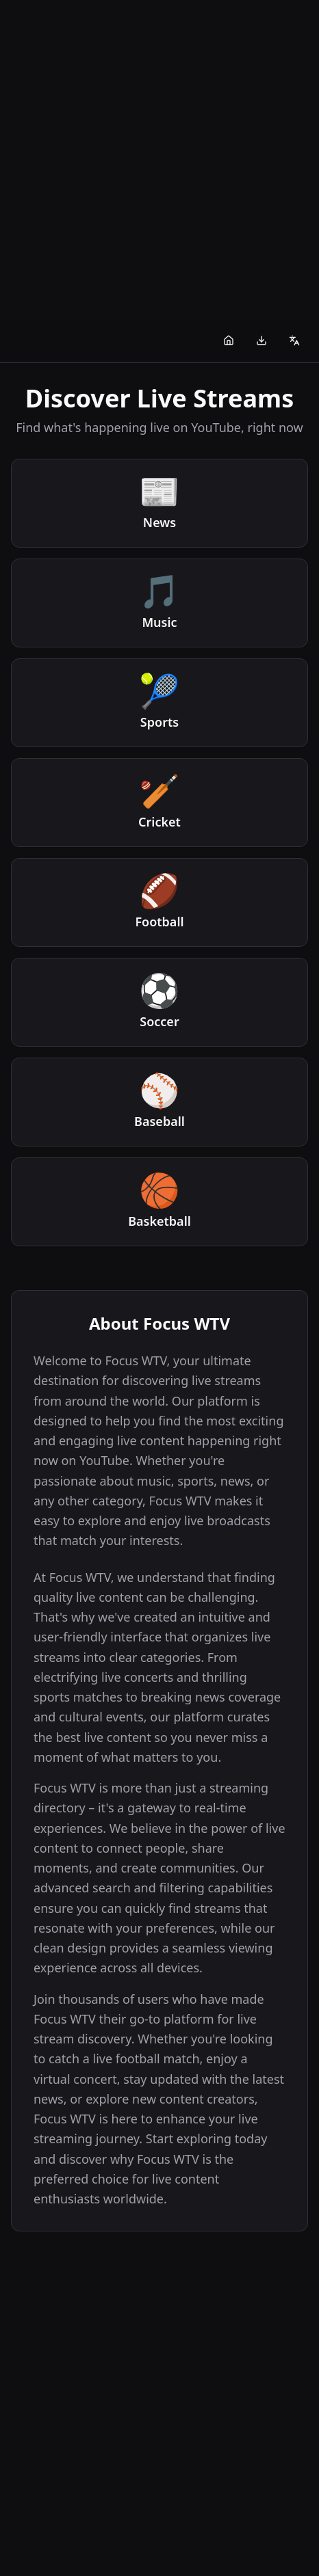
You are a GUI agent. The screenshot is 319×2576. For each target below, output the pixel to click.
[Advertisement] (159, 159)
